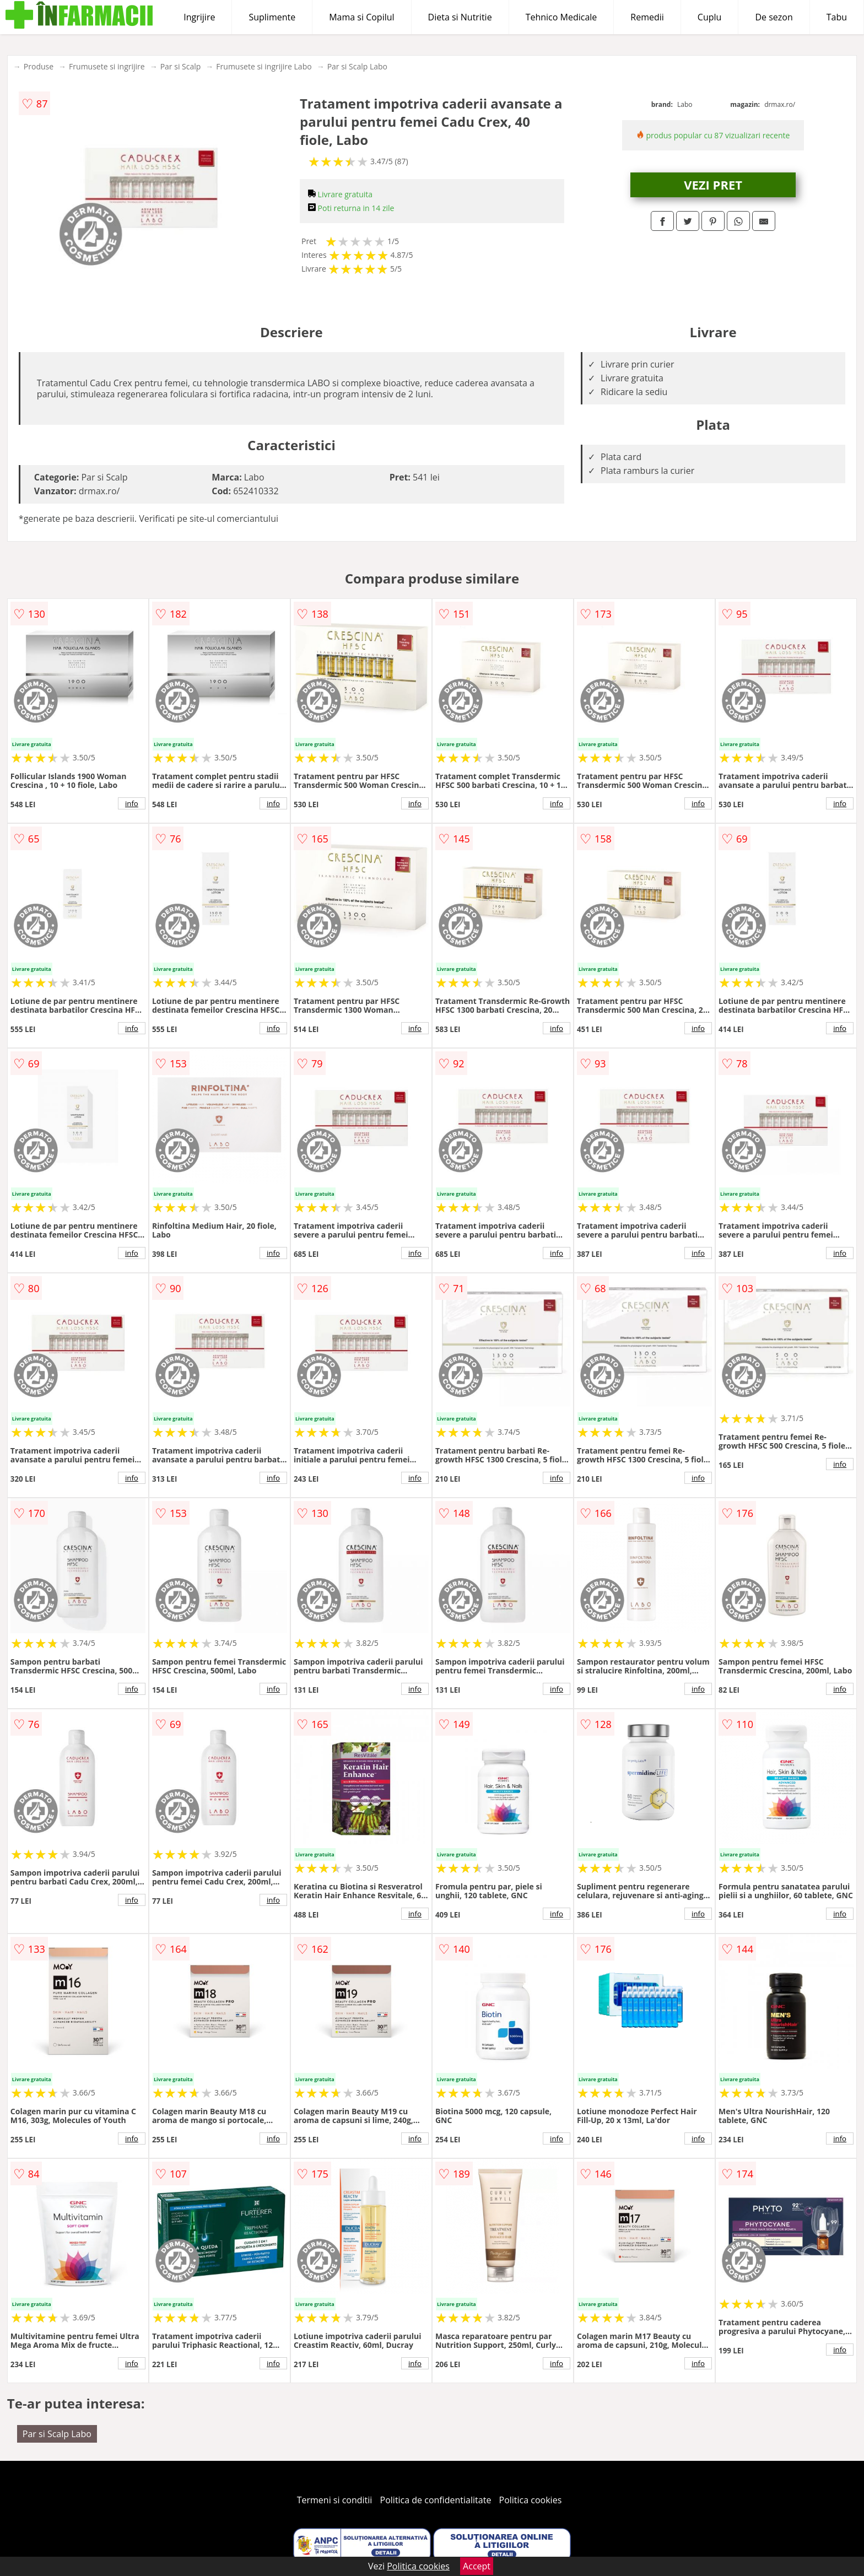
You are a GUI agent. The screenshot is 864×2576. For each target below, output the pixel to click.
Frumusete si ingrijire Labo (263, 66)
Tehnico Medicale (561, 17)
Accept (476, 2566)
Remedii (647, 17)
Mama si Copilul (361, 17)
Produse (38, 66)
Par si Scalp (180, 66)
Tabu (837, 17)
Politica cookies (530, 2500)
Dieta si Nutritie (460, 17)
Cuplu (710, 17)
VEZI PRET (713, 184)
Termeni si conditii (334, 2500)
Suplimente (272, 17)
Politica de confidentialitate (436, 2500)
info (131, 803)
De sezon (773, 17)
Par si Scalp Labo (357, 66)
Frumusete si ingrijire (107, 66)
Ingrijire (199, 17)
